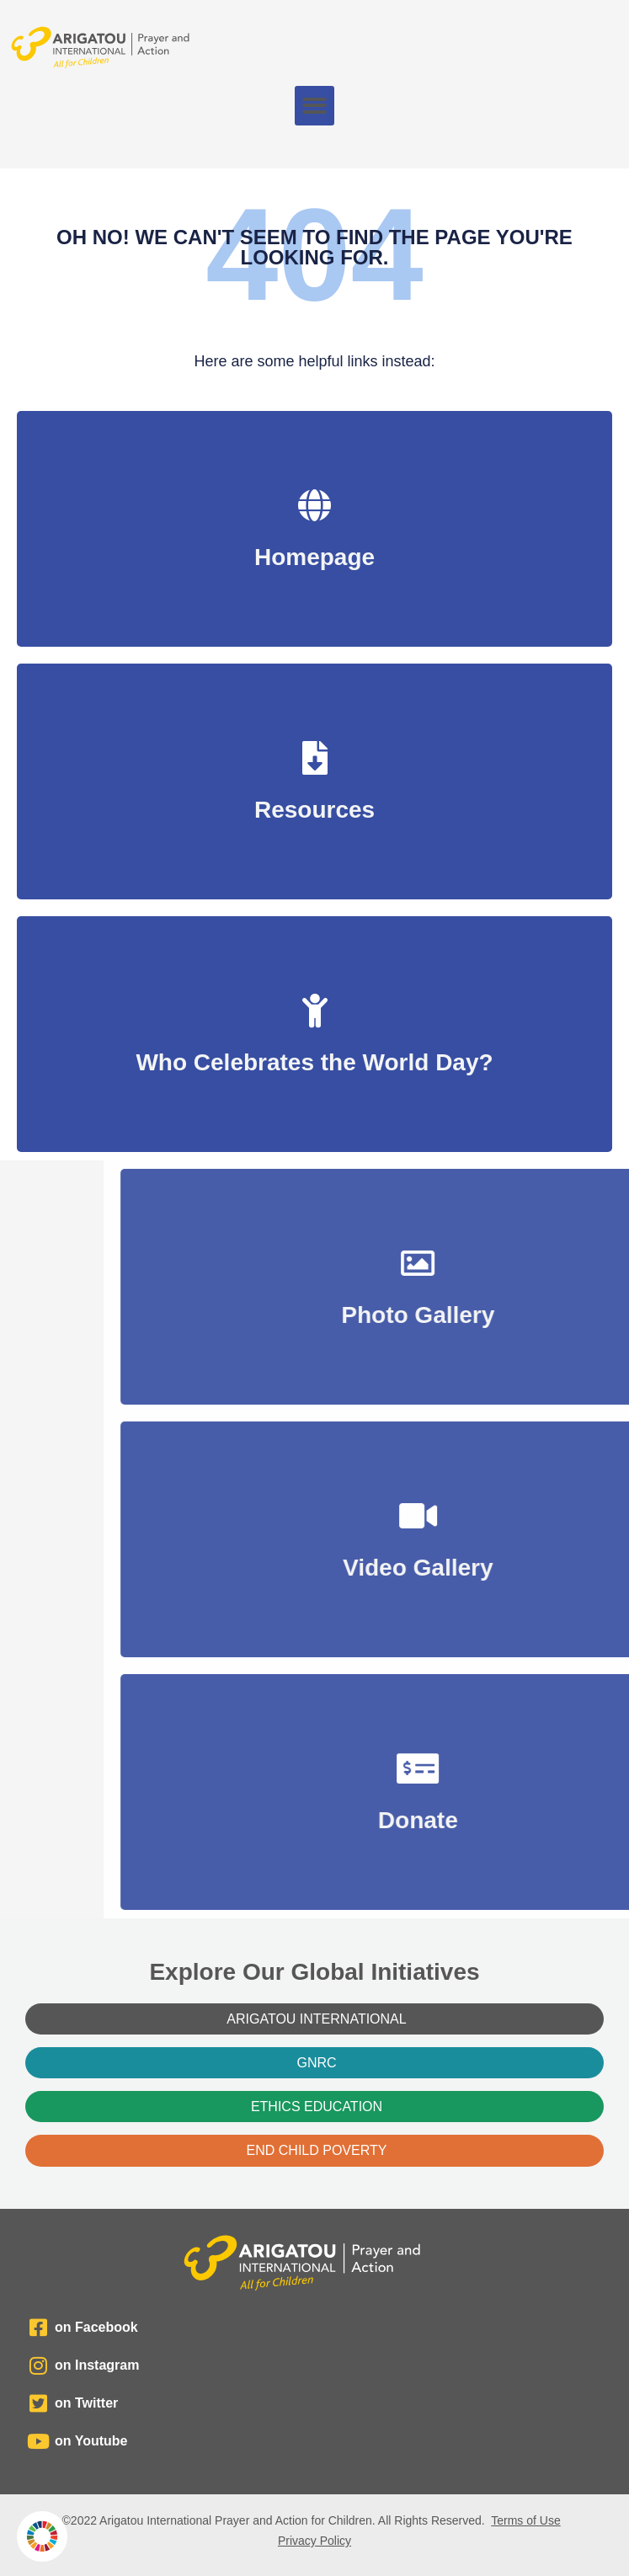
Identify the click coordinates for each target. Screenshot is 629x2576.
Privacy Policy (314, 2540)
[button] (314, 105)
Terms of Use (525, 2520)
